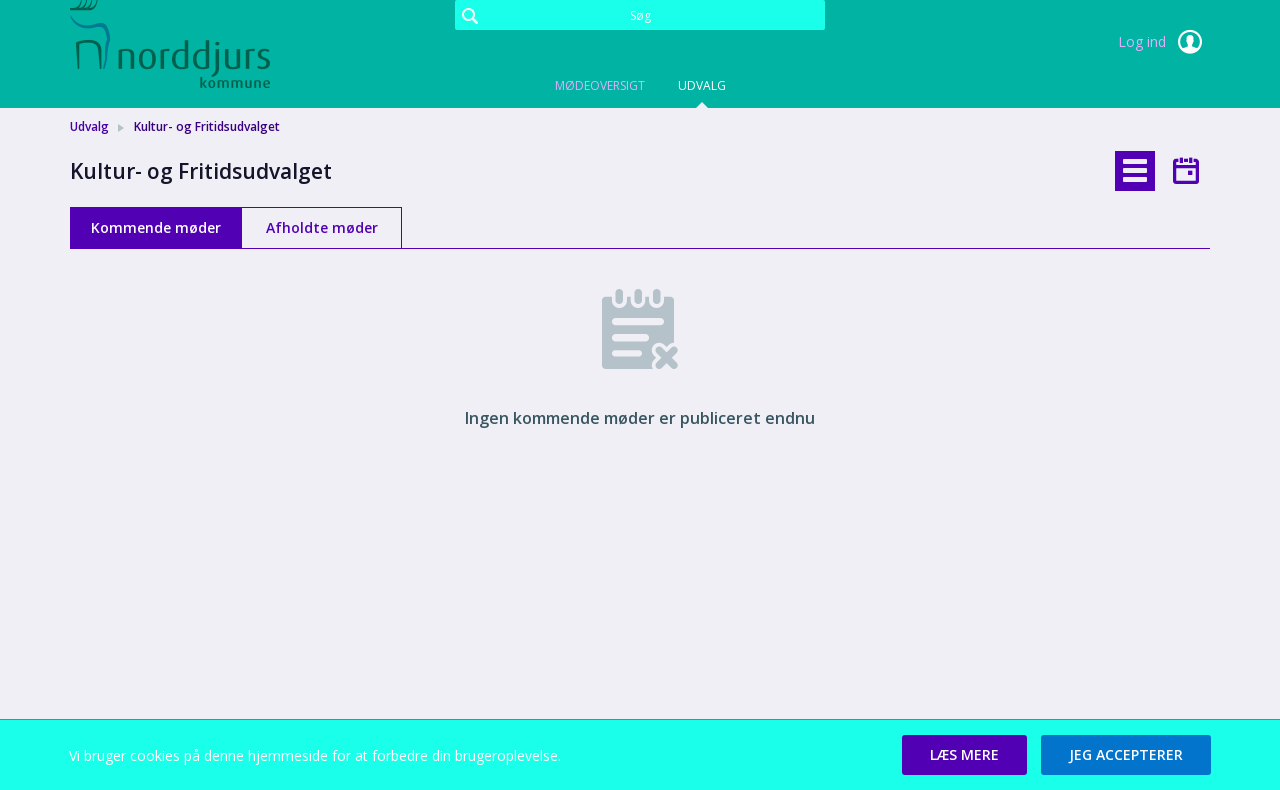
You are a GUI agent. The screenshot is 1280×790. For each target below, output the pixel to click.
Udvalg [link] (89, 126)
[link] (170, 44)
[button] (964, 755)
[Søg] (640, 15)
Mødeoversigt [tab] (600, 85)
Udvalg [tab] (702, 85)
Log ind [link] (1164, 42)
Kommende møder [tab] (156, 227)
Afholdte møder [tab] (322, 227)
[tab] (1135, 171)
